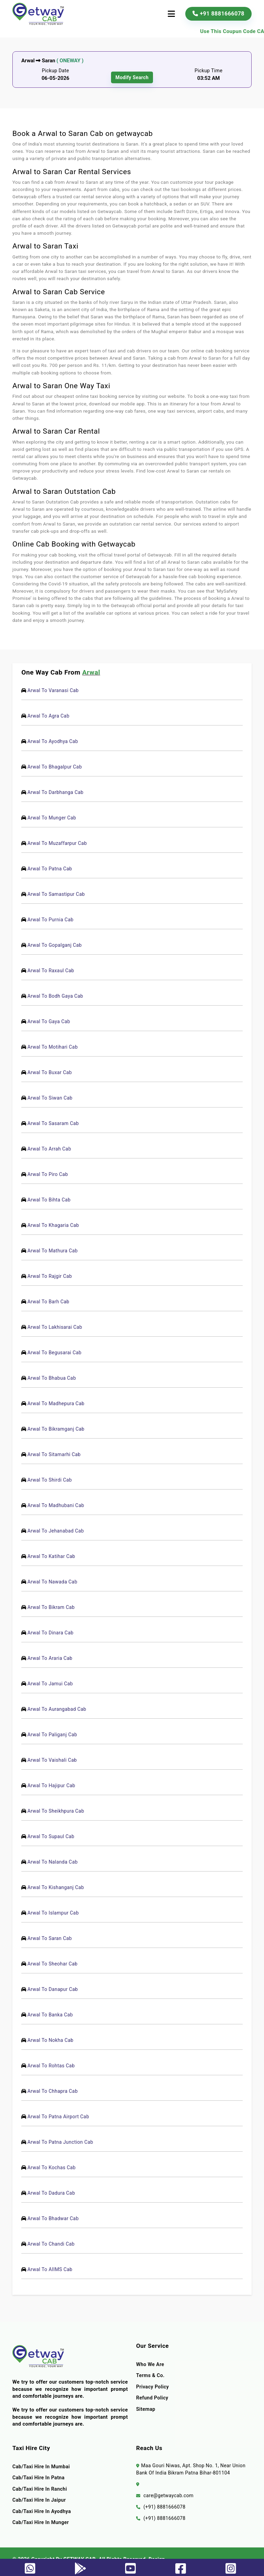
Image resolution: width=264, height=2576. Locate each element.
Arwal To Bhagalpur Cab (56, 767)
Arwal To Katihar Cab (52, 1556)
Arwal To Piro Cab (49, 1174)
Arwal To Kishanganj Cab (57, 1887)
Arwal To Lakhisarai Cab (56, 1327)
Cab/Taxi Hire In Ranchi (40, 2489)
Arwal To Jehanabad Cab (57, 1531)
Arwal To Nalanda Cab (54, 1862)
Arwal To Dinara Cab (52, 1632)
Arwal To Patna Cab (51, 868)
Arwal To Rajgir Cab (51, 1276)
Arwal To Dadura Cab (52, 2193)
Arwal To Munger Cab (53, 817)
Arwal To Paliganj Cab (53, 1734)
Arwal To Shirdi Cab (51, 1480)
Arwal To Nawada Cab (53, 1581)
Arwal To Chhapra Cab (54, 2091)
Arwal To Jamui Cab (51, 1683)
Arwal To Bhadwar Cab (54, 2218)
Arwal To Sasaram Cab (54, 1123)
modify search (132, 76)
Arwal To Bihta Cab (50, 1199)
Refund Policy (152, 2398)
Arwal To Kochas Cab (53, 2167)
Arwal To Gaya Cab (50, 1021)
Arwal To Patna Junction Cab (61, 2142)
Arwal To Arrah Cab (50, 1149)
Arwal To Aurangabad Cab (58, 1709)
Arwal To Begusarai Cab (55, 1352)
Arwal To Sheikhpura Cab (57, 1811)
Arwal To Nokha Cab (52, 2040)
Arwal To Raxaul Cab (52, 970)
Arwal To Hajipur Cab (52, 1785)
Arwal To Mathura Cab (54, 1250)
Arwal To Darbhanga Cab (57, 792)
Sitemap (146, 2409)
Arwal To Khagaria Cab (54, 1225)
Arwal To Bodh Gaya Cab (56, 996)
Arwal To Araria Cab (51, 1658)
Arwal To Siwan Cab (51, 1098)
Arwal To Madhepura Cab (57, 1403)
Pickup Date (55, 70)
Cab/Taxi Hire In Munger (41, 2522)
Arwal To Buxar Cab (51, 1072)
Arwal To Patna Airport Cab (59, 2116)
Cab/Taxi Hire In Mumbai (41, 2466)
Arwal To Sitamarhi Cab (55, 1454)
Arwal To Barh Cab (49, 1301)
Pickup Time (209, 70)
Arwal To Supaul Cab (52, 1836)
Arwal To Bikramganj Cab (57, 1429)
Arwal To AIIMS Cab (51, 2269)
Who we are (150, 2364)
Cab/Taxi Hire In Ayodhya (42, 2511)
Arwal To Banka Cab (51, 2014)
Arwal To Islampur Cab (54, 1913)
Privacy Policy (153, 2387)
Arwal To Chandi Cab (52, 2244)
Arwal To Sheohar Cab (54, 1964)
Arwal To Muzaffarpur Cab (58, 843)
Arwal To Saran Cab (51, 1938)
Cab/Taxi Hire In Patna (39, 2477)
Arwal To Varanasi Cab (54, 690)
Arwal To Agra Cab (49, 716)
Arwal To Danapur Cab (54, 1989)
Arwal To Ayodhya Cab (54, 741)
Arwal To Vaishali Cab (53, 1760)
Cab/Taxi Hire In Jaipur (39, 2500)
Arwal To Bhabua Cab (53, 1378)
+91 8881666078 (218, 13)
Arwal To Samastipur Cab (57, 894)
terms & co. (150, 2375)
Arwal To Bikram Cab (52, 1607)
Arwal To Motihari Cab (54, 1047)
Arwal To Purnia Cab (52, 919)
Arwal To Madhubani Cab (57, 1505)
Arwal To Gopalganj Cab (56, 945)
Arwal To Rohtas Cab (52, 2065)
